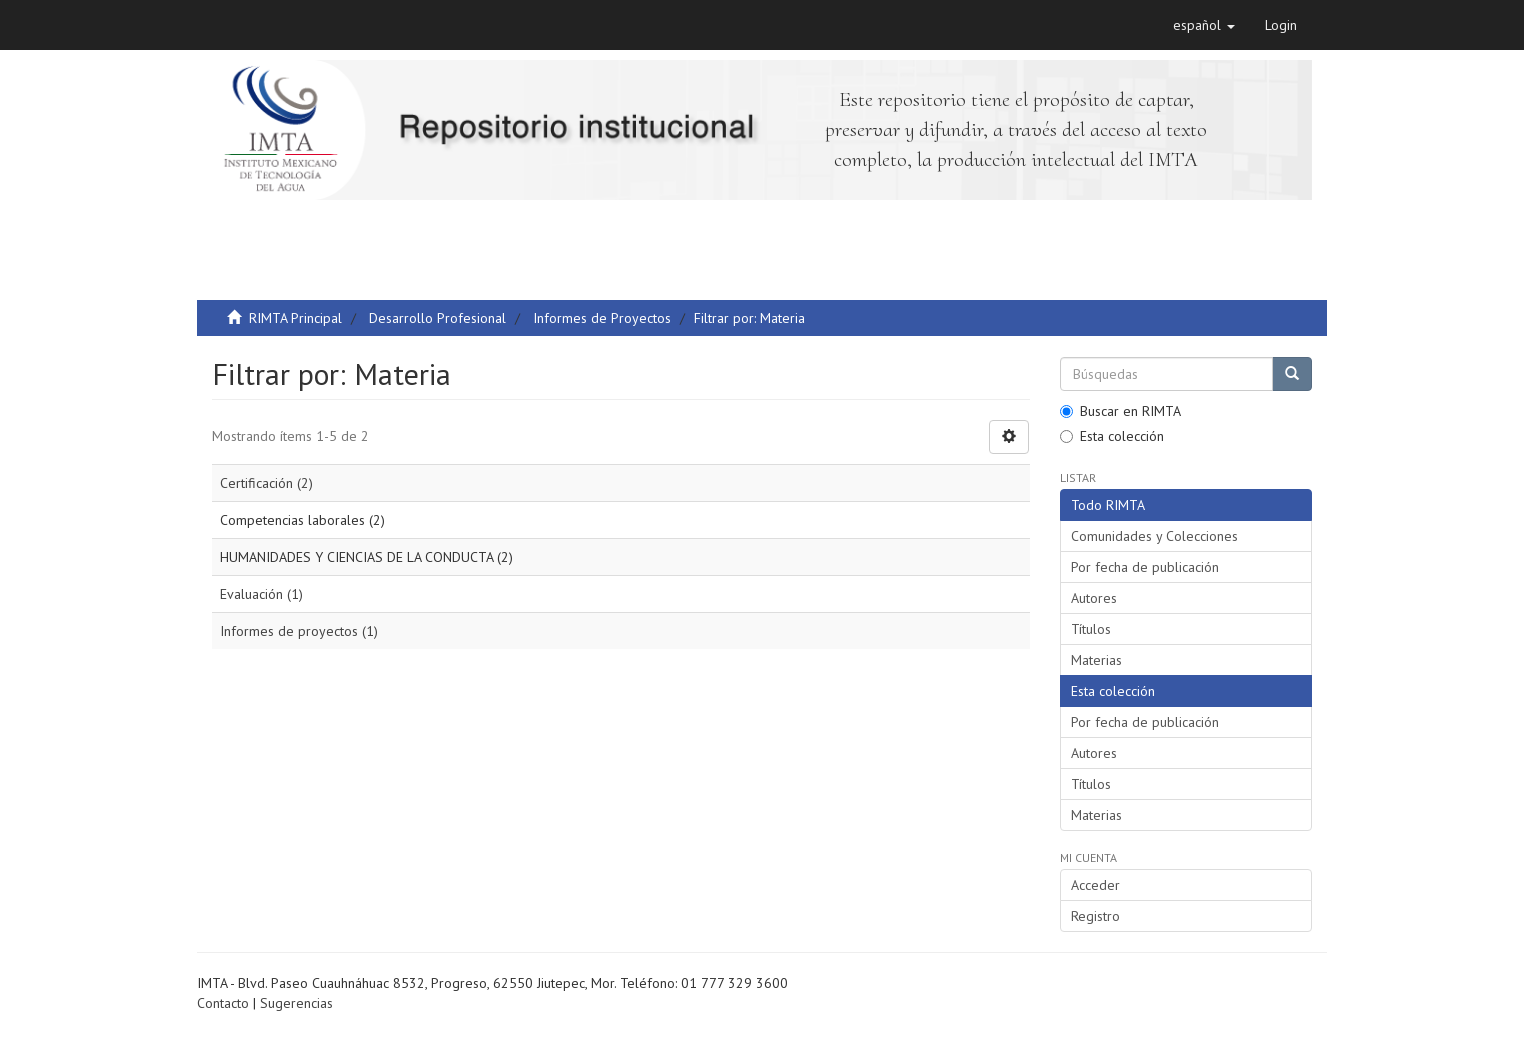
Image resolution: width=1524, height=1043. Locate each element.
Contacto (223, 1003)
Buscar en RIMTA (1120, 411)
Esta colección (1112, 436)
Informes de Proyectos (602, 318)
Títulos (1091, 629)
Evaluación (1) (261, 594)
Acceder (1095, 885)
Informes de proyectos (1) (299, 631)
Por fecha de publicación (1145, 567)
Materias (1096, 660)
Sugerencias (296, 1003)
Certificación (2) (266, 483)
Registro (1095, 916)
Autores (1094, 598)
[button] (1204, 25)
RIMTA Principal (295, 318)
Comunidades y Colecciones (1154, 536)
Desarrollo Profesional (437, 318)
